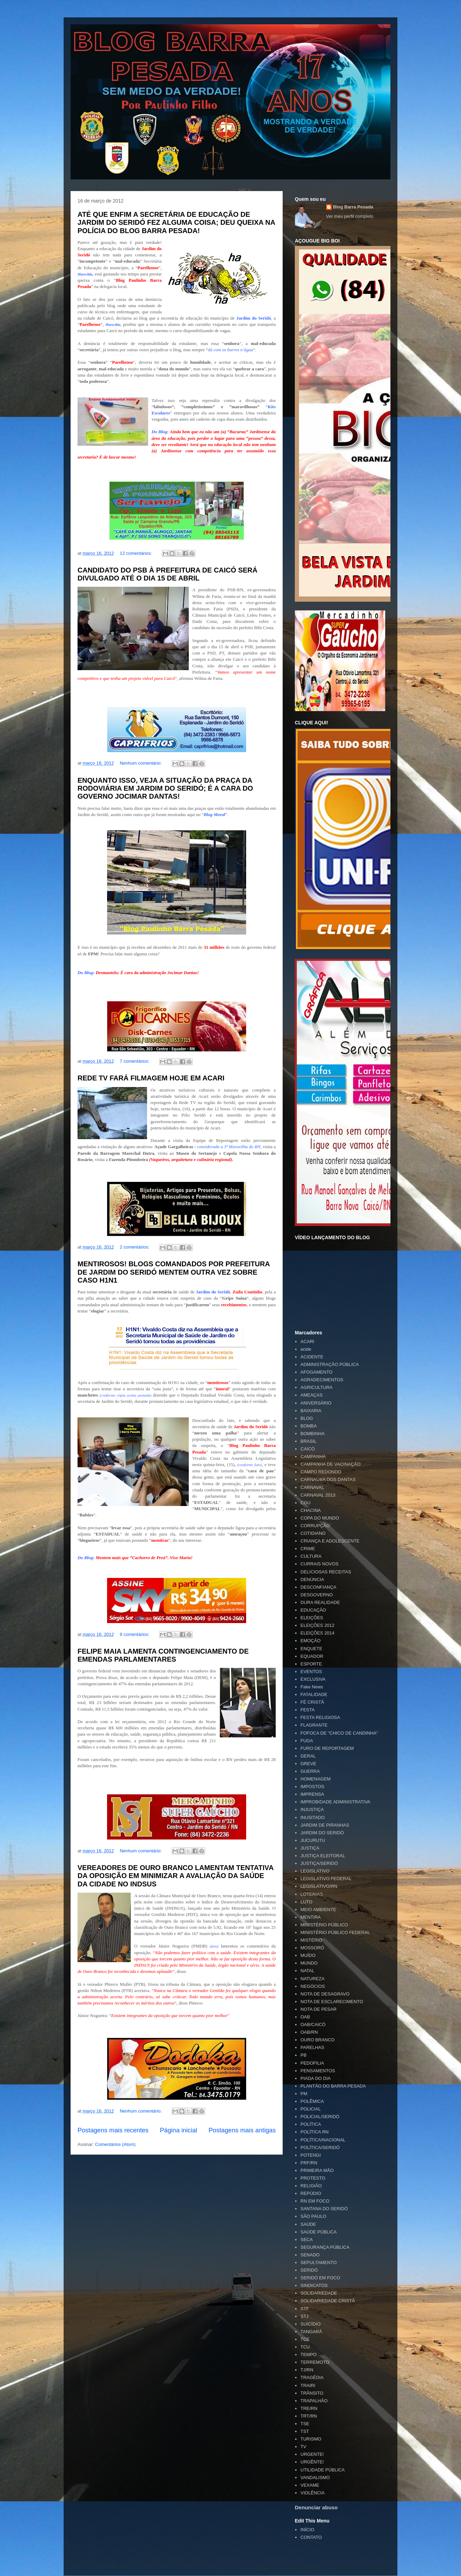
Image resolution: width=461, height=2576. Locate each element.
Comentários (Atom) (115, 2144)
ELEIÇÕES (311, 1617)
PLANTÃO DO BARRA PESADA (333, 2086)
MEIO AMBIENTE (318, 1909)
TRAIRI (307, 2385)
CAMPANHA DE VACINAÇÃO (330, 1464)
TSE (304, 2423)
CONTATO (311, 2537)
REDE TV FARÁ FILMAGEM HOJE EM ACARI (151, 1078)
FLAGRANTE (313, 1725)
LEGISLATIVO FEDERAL (325, 1878)
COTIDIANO (312, 1533)
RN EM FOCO (314, 2201)
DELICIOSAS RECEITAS (325, 1571)
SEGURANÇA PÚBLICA (324, 2247)
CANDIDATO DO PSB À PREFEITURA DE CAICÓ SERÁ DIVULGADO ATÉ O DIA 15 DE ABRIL (167, 574)
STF (304, 2308)
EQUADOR (311, 1656)
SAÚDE (308, 2224)
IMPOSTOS (312, 1786)
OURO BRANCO (317, 2039)
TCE (304, 2339)
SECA (306, 2239)
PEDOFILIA (312, 2063)
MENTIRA (310, 1917)
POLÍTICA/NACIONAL (322, 2139)
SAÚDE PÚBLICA (318, 2232)
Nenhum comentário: (141, 763)
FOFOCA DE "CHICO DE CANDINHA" (339, 1733)
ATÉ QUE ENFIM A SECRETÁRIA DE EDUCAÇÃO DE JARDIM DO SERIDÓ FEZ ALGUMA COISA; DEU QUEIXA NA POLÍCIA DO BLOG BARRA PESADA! (176, 222)
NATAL (307, 1970)
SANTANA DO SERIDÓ (324, 2208)
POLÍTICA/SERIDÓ (320, 2147)
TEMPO (308, 2354)
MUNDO (308, 1963)
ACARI (307, 1341)
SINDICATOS (313, 2285)
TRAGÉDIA (311, 2377)
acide (305, 1349)
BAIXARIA (310, 1410)
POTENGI (310, 2155)
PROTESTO (312, 2178)
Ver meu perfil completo (350, 216)
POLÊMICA (312, 2101)
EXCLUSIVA (312, 1679)
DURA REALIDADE (320, 1602)
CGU (305, 1502)
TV (303, 2446)
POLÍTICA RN (314, 2131)
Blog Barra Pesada (114, 38)
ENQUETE (311, 1648)
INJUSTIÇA (312, 1809)
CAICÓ (307, 1448)
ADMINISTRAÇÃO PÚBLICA (329, 1364)
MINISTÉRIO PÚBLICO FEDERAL (335, 1932)
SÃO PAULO (313, 2216)
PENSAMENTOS (317, 2070)
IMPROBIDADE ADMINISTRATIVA (335, 1801)
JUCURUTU (312, 1840)
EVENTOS (311, 1671)
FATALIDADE (313, 1694)
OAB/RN (309, 2032)
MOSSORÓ (312, 1947)
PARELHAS (312, 2047)
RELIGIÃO (311, 2185)
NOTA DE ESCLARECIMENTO (331, 2001)
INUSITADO (312, 1817)
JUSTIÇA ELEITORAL (322, 1855)
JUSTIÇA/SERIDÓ (319, 1863)
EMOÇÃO (310, 1640)
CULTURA (310, 1556)
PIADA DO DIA (315, 2078)
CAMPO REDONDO (320, 1471)
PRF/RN (308, 2162)
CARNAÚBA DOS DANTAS (328, 1479)
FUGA (306, 1740)
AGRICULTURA (316, 1387)
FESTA (307, 1709)
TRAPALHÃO (313, 2400)
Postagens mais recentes (113, 2130)
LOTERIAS (311, 1894)
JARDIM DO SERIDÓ (322, 1832)
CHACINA (310, 1510)
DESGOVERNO (316, 1594)
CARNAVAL (312, 1487)
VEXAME (309, 2485)
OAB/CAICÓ (312, 2024)
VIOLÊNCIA (312, 2492)
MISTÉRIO (311, 1940)
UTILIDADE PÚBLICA (322, 2469)
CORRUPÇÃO (315, 1525)
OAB (305, 2016)
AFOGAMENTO (316, 1372)
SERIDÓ (309, 2270)
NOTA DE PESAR (318, 2009)
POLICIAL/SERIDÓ (319, 2116)
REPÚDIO (310, 2193)
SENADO (310, 2254)
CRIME (307, 1548)
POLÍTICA (310, 2124)
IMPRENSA (312, 1794)
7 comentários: (135, 1061)
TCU (305, 2346)
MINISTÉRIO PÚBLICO (324, 1924)
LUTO (306, 1901)
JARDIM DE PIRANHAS (324, 1825)
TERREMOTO (314, 2362)
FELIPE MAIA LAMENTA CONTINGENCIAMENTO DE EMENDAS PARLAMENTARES (163, 1655)
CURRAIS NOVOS (319, 1563)
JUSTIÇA (309, 1848)
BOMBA (308, 1426)
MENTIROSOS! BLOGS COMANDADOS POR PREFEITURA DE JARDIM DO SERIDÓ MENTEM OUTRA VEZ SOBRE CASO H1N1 (174, 1272)
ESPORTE (311, 1663)
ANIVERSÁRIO (315, 1403)
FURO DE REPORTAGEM (327, 1748)
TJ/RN (306, 2369)
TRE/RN (308, 2408)
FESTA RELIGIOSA (320, 1717)
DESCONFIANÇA (318, 1587)
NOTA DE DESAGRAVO (324, 1994)
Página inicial (178, 2130)
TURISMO (310, 2439)
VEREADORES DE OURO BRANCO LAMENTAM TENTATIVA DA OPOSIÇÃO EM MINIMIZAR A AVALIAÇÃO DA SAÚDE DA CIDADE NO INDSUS (175, 1876)
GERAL (308, 1756)
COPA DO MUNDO (319, 1518)
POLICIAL (310, 2109)
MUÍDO (307, 1955)
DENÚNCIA (312, 1579)
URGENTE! (312, 2454)
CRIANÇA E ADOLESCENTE (329, 1541)
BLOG (306, 1418)
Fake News (311, 1686)
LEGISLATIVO (315, 1871)
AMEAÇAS (311, 1395)
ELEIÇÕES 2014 (317, 1633)
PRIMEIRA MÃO (316, 2170)
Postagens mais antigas (242, 2130)
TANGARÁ (311, 2331)
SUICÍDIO (310, 2324)
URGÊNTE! (312, 2461)
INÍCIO (307, 2529)
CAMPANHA (313, 1456)
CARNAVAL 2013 (317, 1495)
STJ (304, 2316)
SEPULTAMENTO (318, 2262)
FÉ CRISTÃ (312, 1702)
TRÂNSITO (311, 2393)
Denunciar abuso (316, 2507)
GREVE (308, 1763)
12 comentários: (136, 553)
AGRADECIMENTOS (321, 1379)
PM (303, 2093)
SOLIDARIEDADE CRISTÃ (327, 2300)
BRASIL (308, 1441)
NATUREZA (312, 1978)
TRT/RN (308, 2416)
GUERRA (310, 1771)
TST (304, 2431)
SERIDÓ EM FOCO (320, 2277)
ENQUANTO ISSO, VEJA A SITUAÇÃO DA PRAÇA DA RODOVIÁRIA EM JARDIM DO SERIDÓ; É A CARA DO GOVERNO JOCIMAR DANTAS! (165, 788)
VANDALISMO (315, 2477)
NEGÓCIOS (312, 1986)
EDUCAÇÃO (313, 1610)
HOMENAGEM (315, 1778)
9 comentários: (135, 1634)
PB (303, 2055)
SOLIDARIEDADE (318, 2293)
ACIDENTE (311, 1356)
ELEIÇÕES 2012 (317, 1625)
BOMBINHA (312, 1433)
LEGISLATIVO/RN (318, 1886)
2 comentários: (135, 1247)
